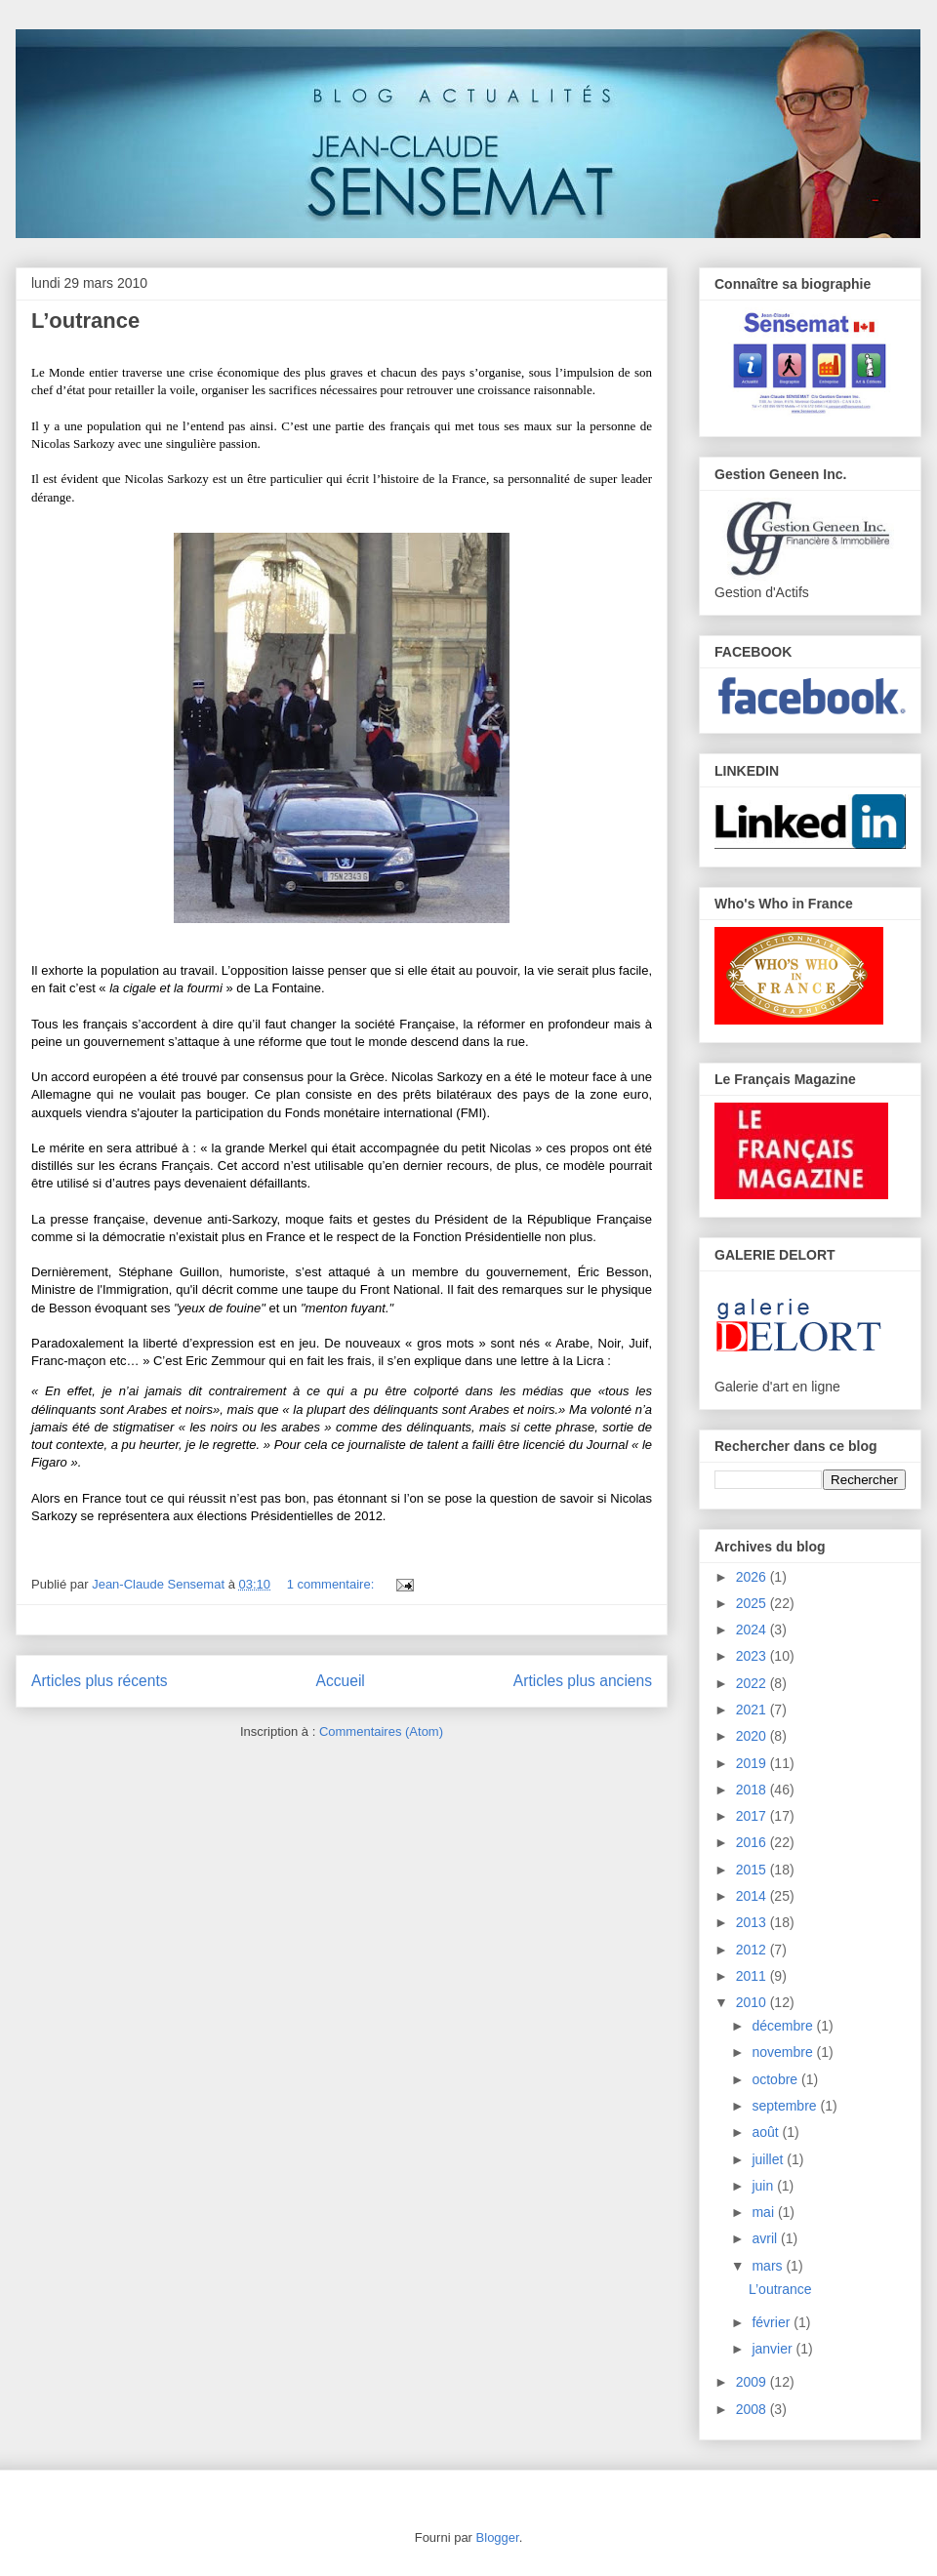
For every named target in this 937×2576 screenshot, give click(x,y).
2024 (753, 1629)
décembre (784, 2025)
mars (769, 2266)
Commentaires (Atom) (381, 1731)
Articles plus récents (99, 1680)
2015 (753, 1869)
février (773, 2322)
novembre (784, 2052)
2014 (753, 1896)
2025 (753, 1603)
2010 (753, 2002)
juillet (769, 2159)
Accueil (340, 1680)
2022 (753, 1683)
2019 (753, 1763)
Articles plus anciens (582, 1680)
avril (766, 2238)
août (767, 2132)
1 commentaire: (332, 1584)
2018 (753, 1789)
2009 (753, 2382)
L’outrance (85, 320)
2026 (753, 1577)
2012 (753, 1949)
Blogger (497, 2537)
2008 (753, 2409)
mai (764, 2212)
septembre (786, 2105)
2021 (753, 1709)
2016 (753, 1842)
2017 (753, 1816)
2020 (753, 1736)
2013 (753, 1922)
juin (764, 2186)
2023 (753, 1656)
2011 (753, 1976)
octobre (776, 2079)
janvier (773, 2348)
